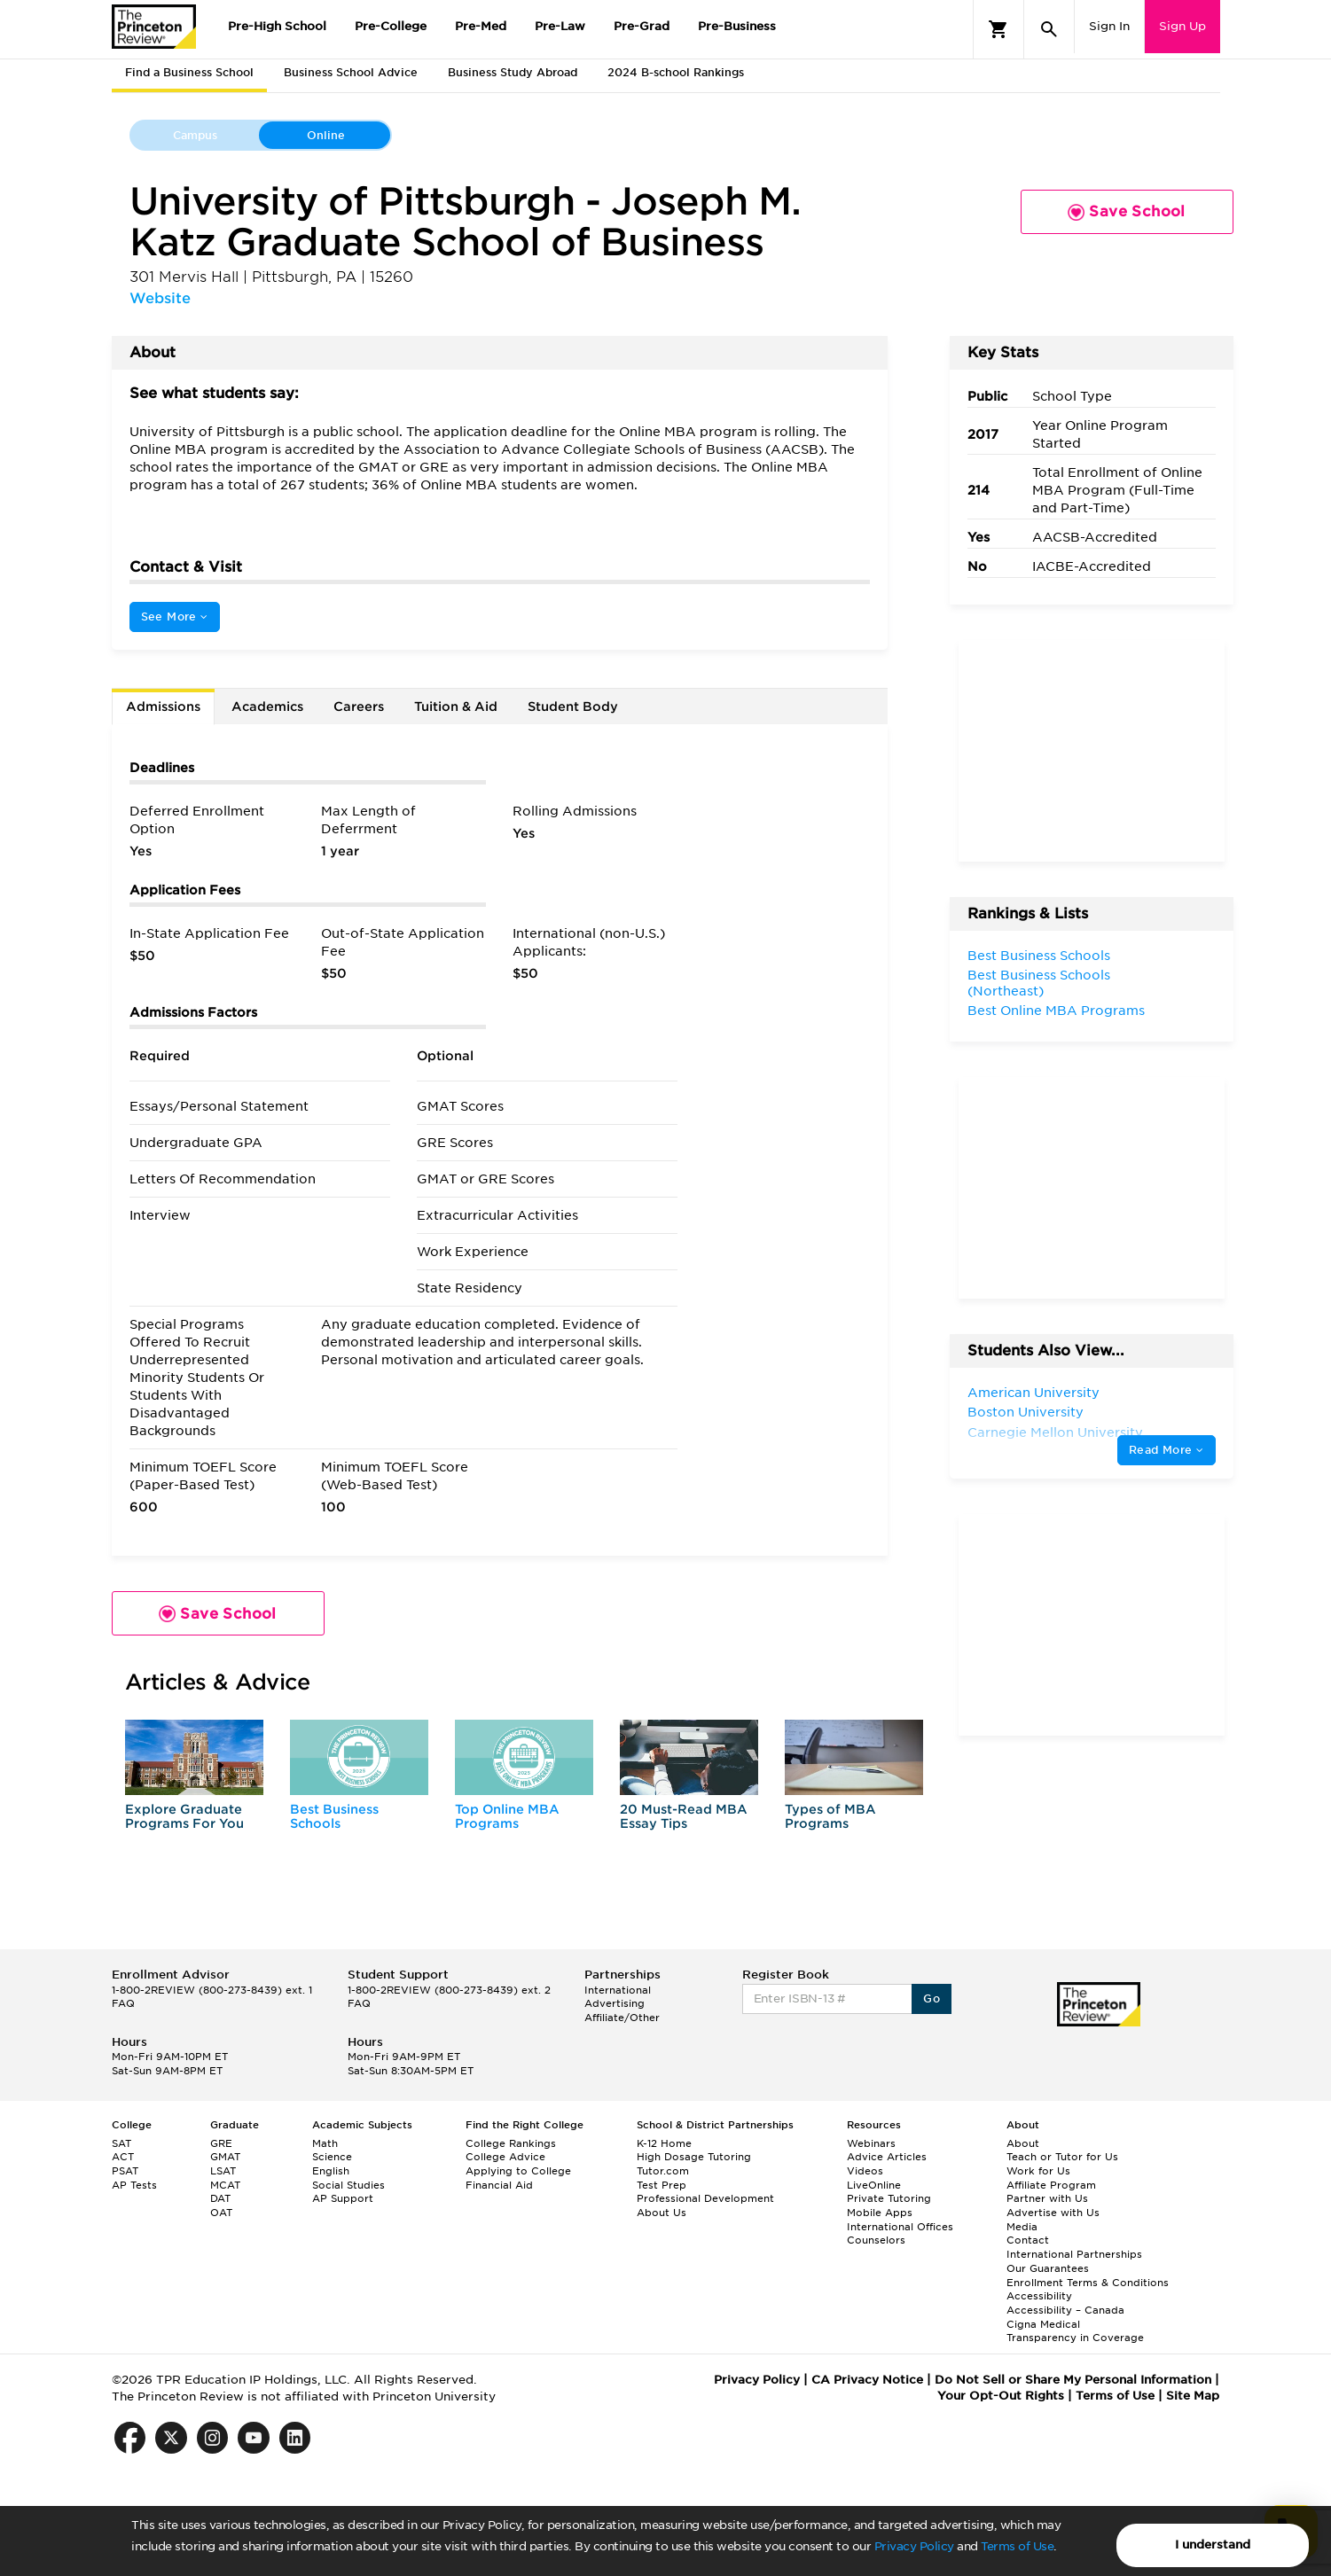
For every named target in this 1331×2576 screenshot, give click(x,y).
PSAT (125, 2171)
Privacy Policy (914, 2546)
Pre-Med (480, 26)
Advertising (614, 2003)
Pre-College (391, 26)
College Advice (505, 2157)
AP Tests (134, 2185)
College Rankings (511, 2143)
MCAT (225, 2185)
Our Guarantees (1047, 2268)
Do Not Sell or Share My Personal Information (1073, 2379)
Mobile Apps (879, 2212)
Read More (1166, 1449)
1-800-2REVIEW (212, 1990)
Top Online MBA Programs (507, 1816)
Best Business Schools (334, 1816)
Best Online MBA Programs (1056, 1010)
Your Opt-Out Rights (1000, 2395)
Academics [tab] (267, 706)
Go (931, 1998)
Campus (195, 135)
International (617, 1990)
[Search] (1049, 29)
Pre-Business (737, 26)
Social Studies (348, 2185)
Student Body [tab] (573, 706)
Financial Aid (499, 2185)
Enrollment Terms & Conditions (1087, 2282)
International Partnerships (1074, 2254)
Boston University (1025, 1412)
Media (1021, 2227)
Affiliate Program (1051, 2185)
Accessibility (1039, 2296)
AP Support (342, 2198)
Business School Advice (351, 72)
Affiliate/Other (622, 2017)
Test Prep (661, 2185)
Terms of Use (1017, 2546)
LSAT (223, 2171)
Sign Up (1182, 26)
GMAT (225, 2157)
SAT (121, 2143)
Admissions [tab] (163, 706)
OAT (221, 2212)
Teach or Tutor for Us (1062, 2157)
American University (1033, 1393)
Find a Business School (189, 72)
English (330, 2171)
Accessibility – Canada (1065, 2310)
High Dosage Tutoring (694, 2157)
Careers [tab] (358, 706)
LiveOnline (874, 2185)
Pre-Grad (641, 26)
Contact (1027, 2240)
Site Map (1192, 2395)
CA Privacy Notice (867, 2379)
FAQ (123, 2003)
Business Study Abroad (512, 72)
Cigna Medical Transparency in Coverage (1075, 2331)
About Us (661, 2212)
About (1022, 2143)
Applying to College (518, 2171)
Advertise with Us (1053, 2212)
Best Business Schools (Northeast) (1038, 983)
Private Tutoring (889, 2198)
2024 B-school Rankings (675, 72)
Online (326, 135)
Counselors (876, 2240)
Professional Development (705, 2198)
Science (332, 2157)
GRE (221, 2143)
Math (325, 2143)
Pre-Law (560, 26)
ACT (123, 2157)
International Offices (900, 2227)
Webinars (871, 2143)
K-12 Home (664, 2143)
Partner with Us (1047, 2198)
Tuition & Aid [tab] (455, 706)
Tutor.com (663, 2171)
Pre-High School (277, 26)
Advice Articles (887, 2157)
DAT (220, 2198)
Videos (865, 2171)
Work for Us (1038, 2171)
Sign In (1109, 26)
